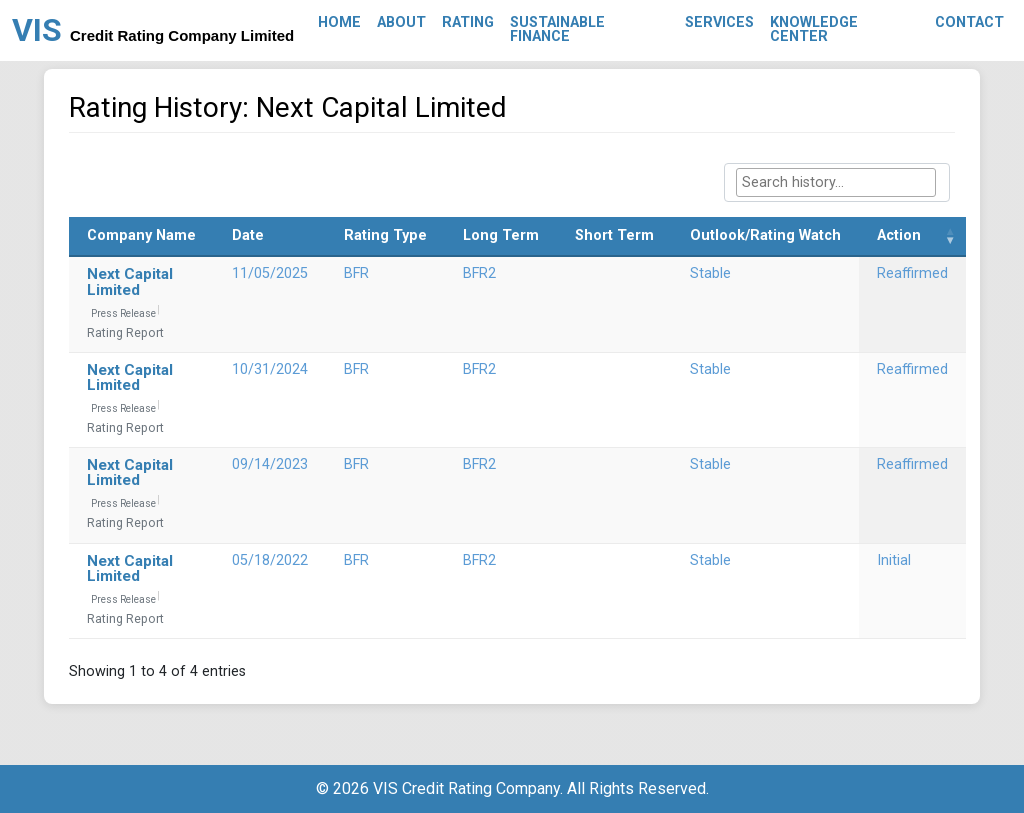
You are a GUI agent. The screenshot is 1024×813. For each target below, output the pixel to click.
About (401, 22)
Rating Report (125, 333)
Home (339, 22)
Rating (468, 22)
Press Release (123, 313)
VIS (153, 30)
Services (719, 22)
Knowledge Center (814, 29)
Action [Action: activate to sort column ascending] (899, 235)
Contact (969, 22)
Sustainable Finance (557, 29)
